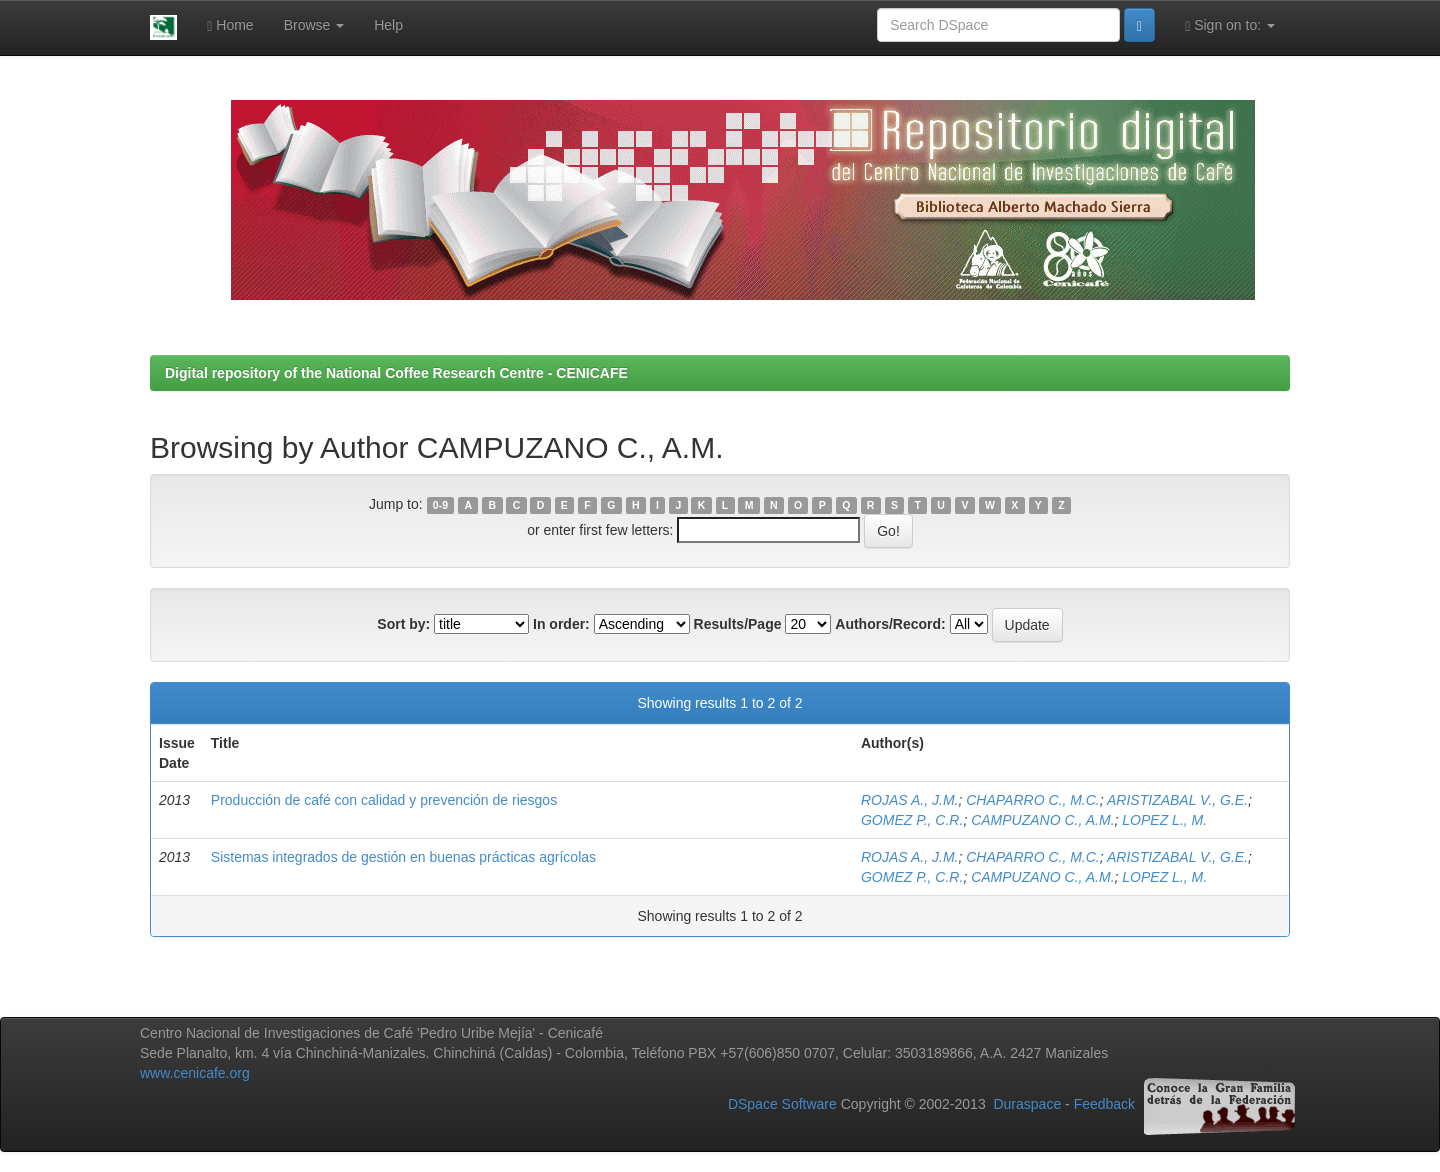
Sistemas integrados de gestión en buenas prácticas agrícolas (403, 857)
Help (388, 25)
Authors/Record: (890, 624)
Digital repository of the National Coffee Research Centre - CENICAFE (396, 373)
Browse (314, 25)
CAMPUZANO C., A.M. (1042, 820)
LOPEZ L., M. (1164, 820)
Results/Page (738, 624)
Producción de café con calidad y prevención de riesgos (384, 800)
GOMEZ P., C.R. (912, 820)
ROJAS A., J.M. (910, 800)
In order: (561, 624)
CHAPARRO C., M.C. (1033, 800)
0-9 (440, 505)
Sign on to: (1230, 25)
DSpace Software (782, 1104)
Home (230, 25)
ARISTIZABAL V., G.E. (1177, 800)
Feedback (1104, 1104)
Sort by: (403, 624)
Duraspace (1027, 1104)
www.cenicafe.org (195, 1073)
